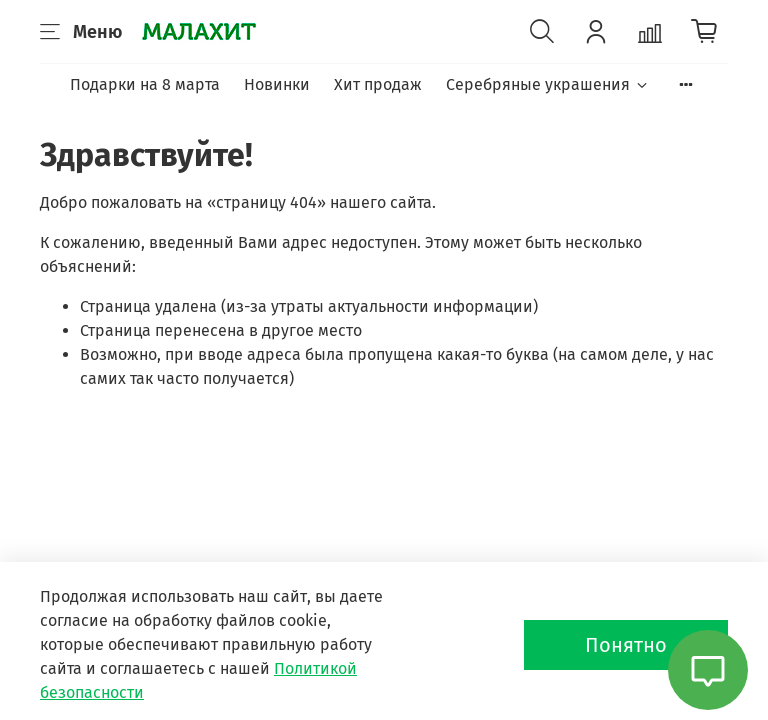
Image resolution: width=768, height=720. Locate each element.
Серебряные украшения (547, 84)
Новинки (277, 84)
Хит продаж (378, 84)
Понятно (626, 645)
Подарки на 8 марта (145, 84)
